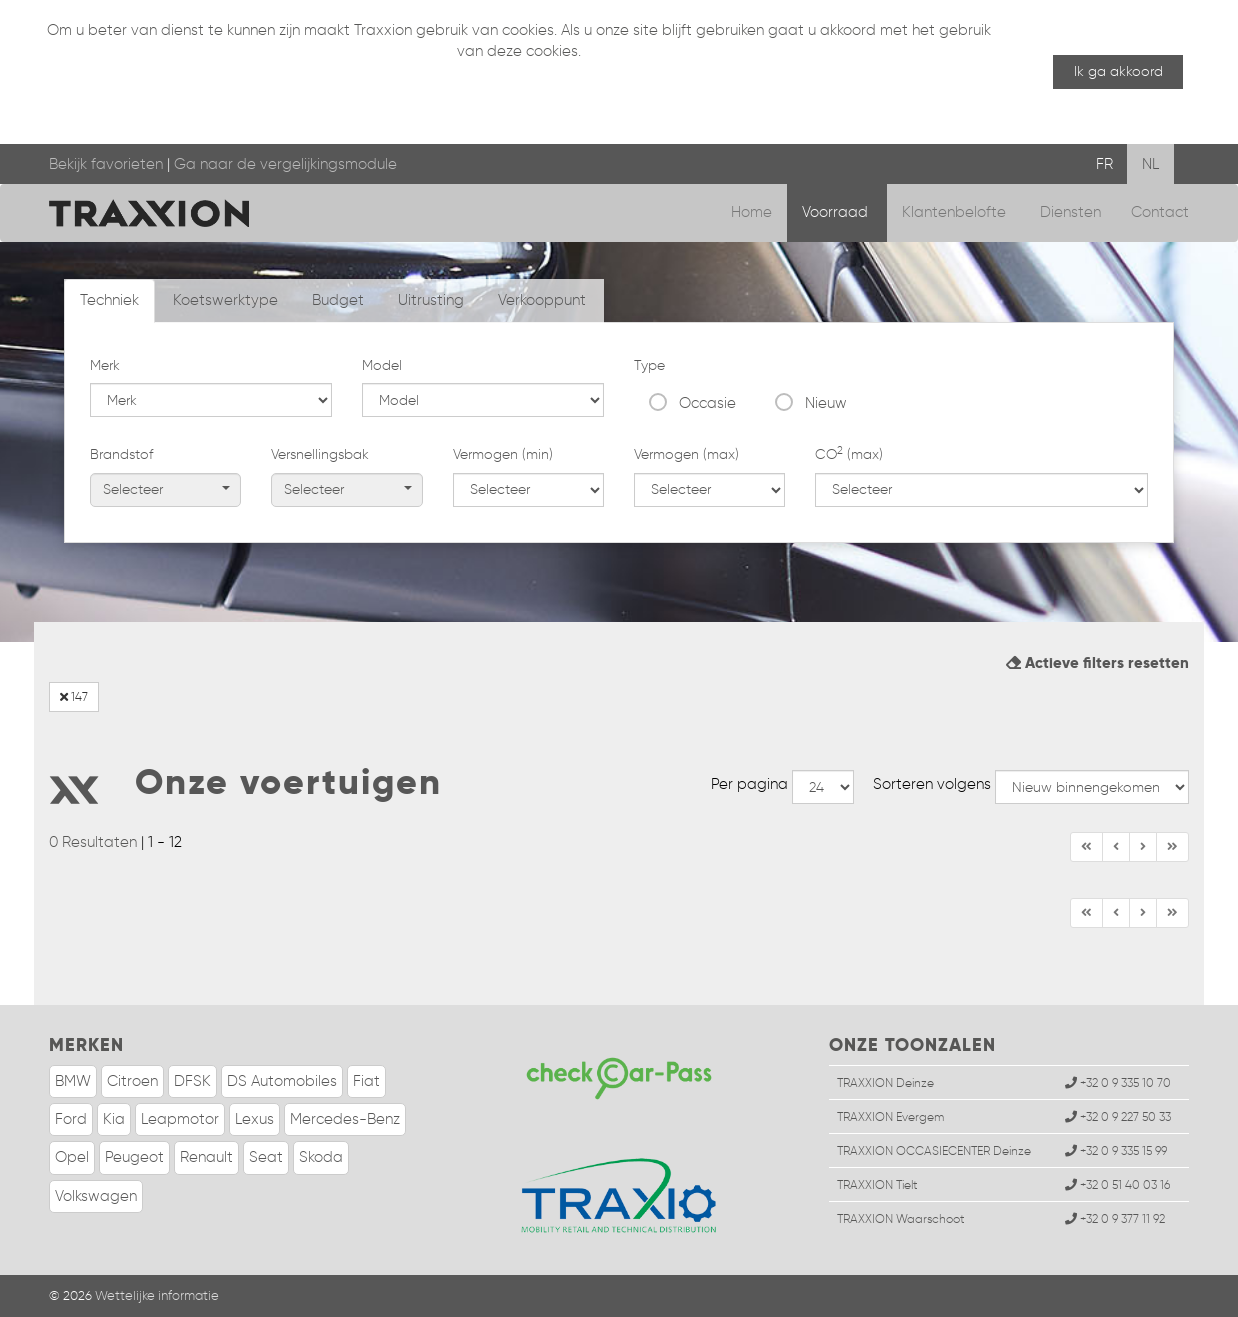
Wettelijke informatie (157, 1295)
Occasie (707, 403)
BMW (73, 1081)
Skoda (321, 1157)
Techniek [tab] (109, 300)
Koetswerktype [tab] (225, 300)
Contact (1160, 212)
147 (74, 696)
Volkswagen (96, 1196)
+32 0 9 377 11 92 (1115, 1218)
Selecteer (166, 489)
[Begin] (1086, 847)
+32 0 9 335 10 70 (1118, 1082)
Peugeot (134, 1157)
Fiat (366, 1081)
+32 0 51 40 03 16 (1117, 1184)
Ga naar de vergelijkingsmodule (285, 164)
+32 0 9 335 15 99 (1116, 1150)
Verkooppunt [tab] (542, 300)
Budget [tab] (338, 300)
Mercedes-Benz (345, 1119)
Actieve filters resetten (1097, 662)
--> (823, 787)
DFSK (192, 1081)
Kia (114, 1119)
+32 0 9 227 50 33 (1118, 1116)
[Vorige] (1116, 847)
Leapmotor (180, 1119)
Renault (206, 1157)
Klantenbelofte (956, 212)
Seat (266, 1157)
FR (1104, 164)
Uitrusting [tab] (431, 300)
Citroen (132, 1081)
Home (751, 212)
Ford (71, 1119)
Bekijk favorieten (106, 164)
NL (1150, 164)
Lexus (254, 1119)
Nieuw (826, 403)
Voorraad (837, 212)
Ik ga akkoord (1118, 71)
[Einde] (1143, 847)
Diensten (1070, 212)
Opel (72, 1157)
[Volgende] (1172, 847)
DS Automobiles (282, 1081)
